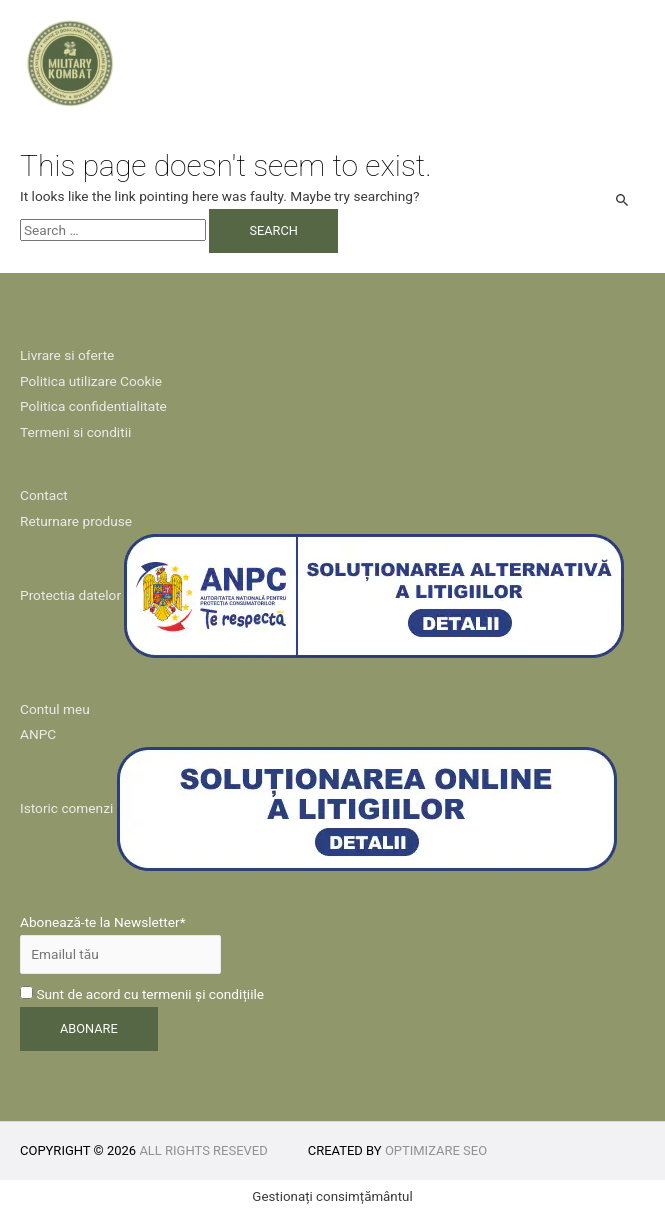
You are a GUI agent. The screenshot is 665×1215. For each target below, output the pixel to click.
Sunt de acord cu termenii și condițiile (142, 994)
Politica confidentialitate (93, 406)
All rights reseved (203, 1150)
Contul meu (55, 709)
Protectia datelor (70, 595)
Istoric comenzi (66, 808)
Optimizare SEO (436, 1150)
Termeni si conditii (75, 432)
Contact (44, 495)
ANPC (38, 734)
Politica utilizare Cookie (91, 381)
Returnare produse (76, 521)
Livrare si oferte (67, 355)
